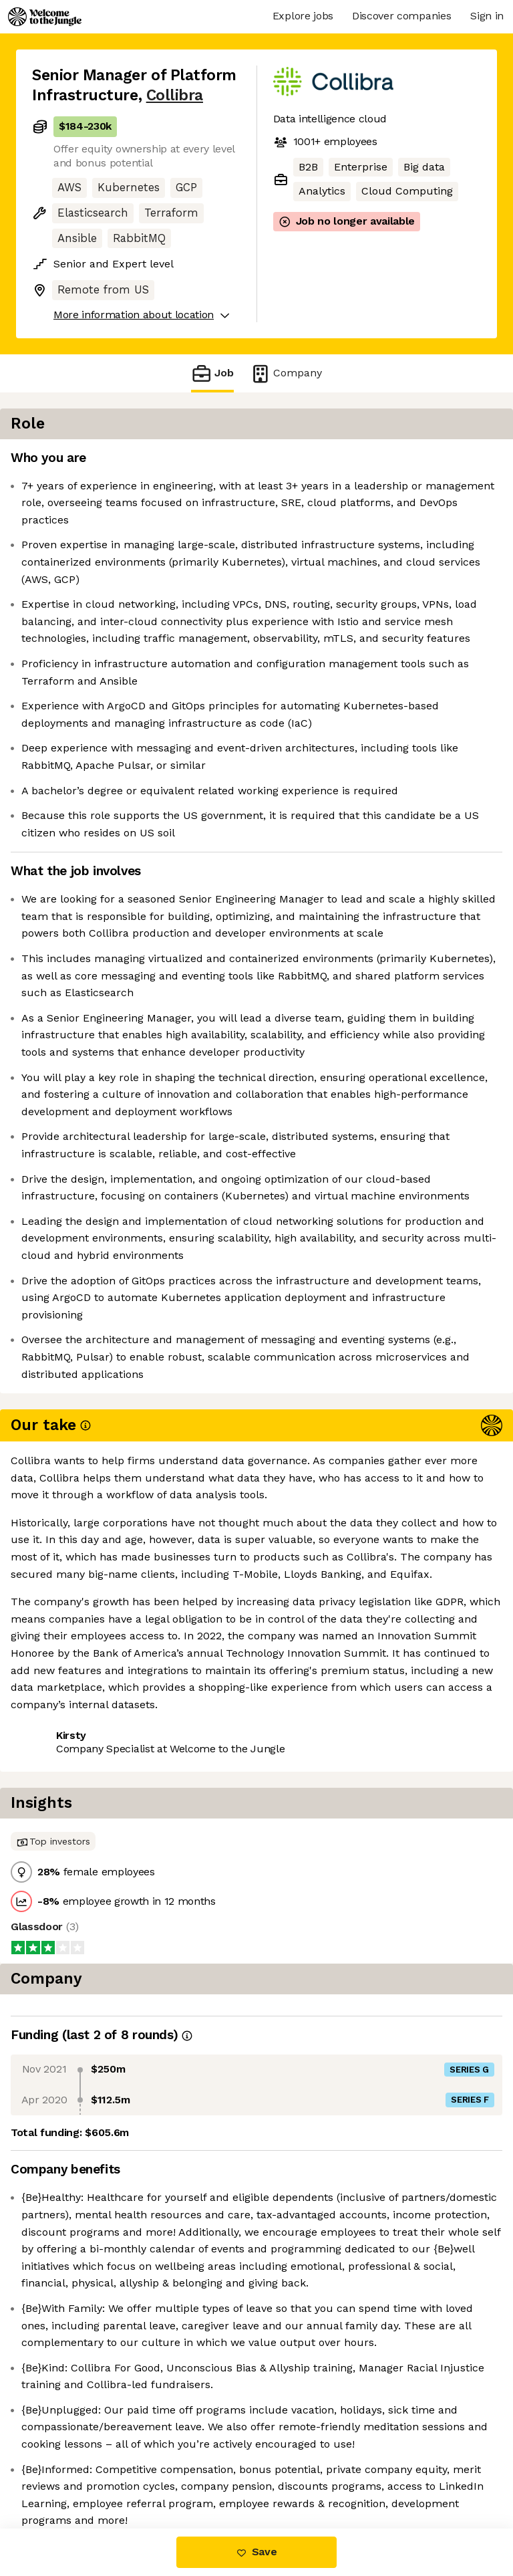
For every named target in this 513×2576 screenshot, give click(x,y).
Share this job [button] (69, 2230)
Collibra (174, 95)
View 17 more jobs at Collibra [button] (107, 2255)
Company (286, 373)
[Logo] (44, 16)
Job (212, 373)
